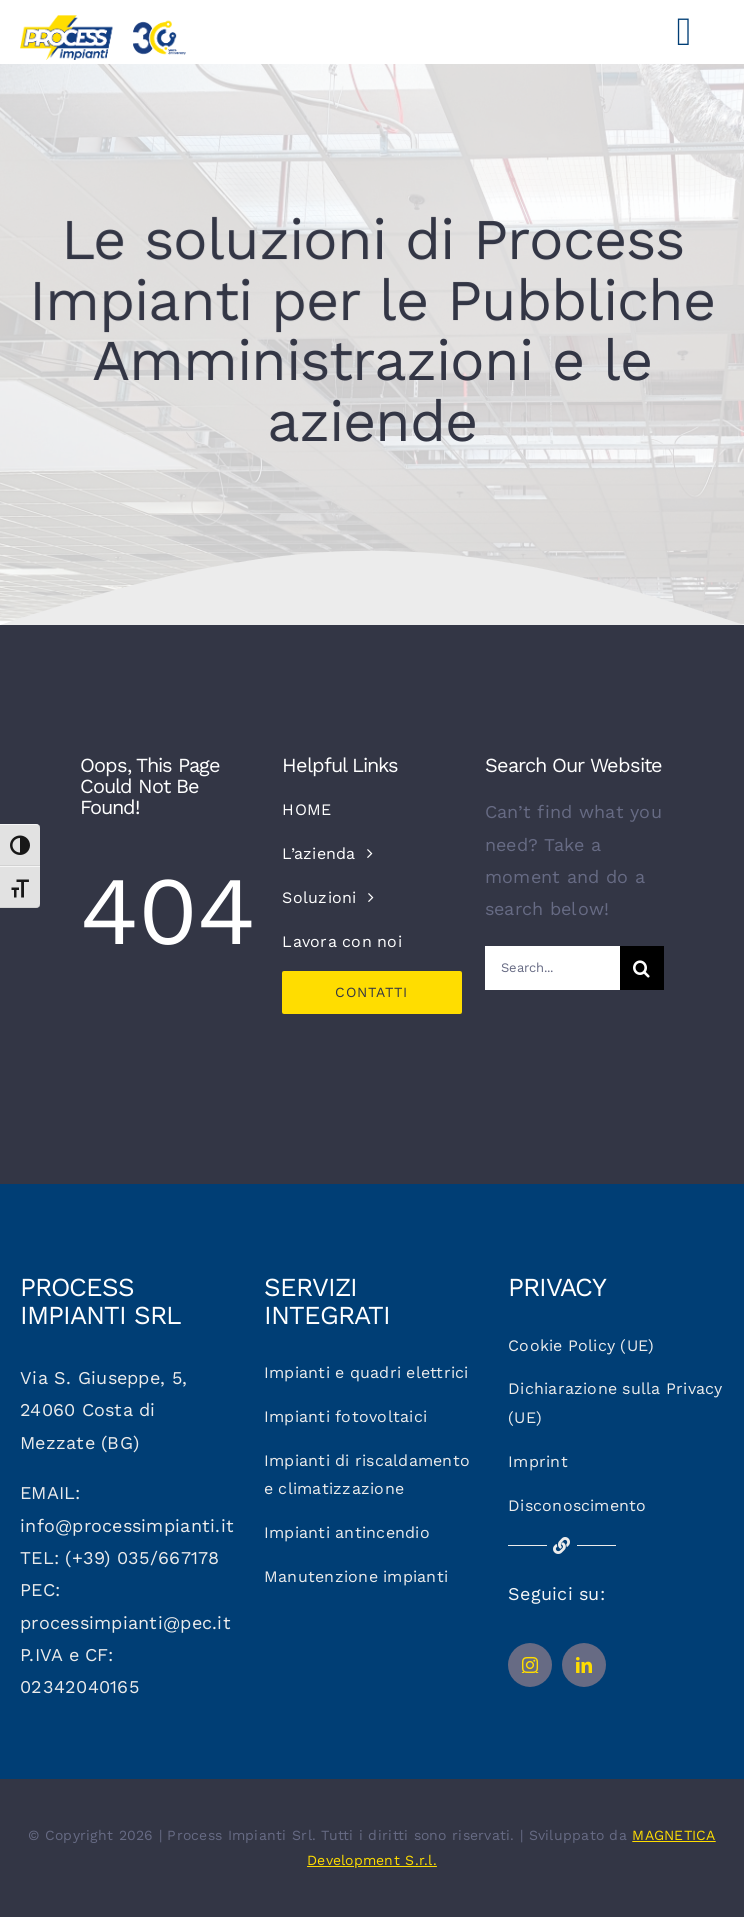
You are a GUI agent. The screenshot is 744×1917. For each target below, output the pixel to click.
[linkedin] (584, 1665)
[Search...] (552, 968)
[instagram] (530, 1665)
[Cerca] (642, 968)
